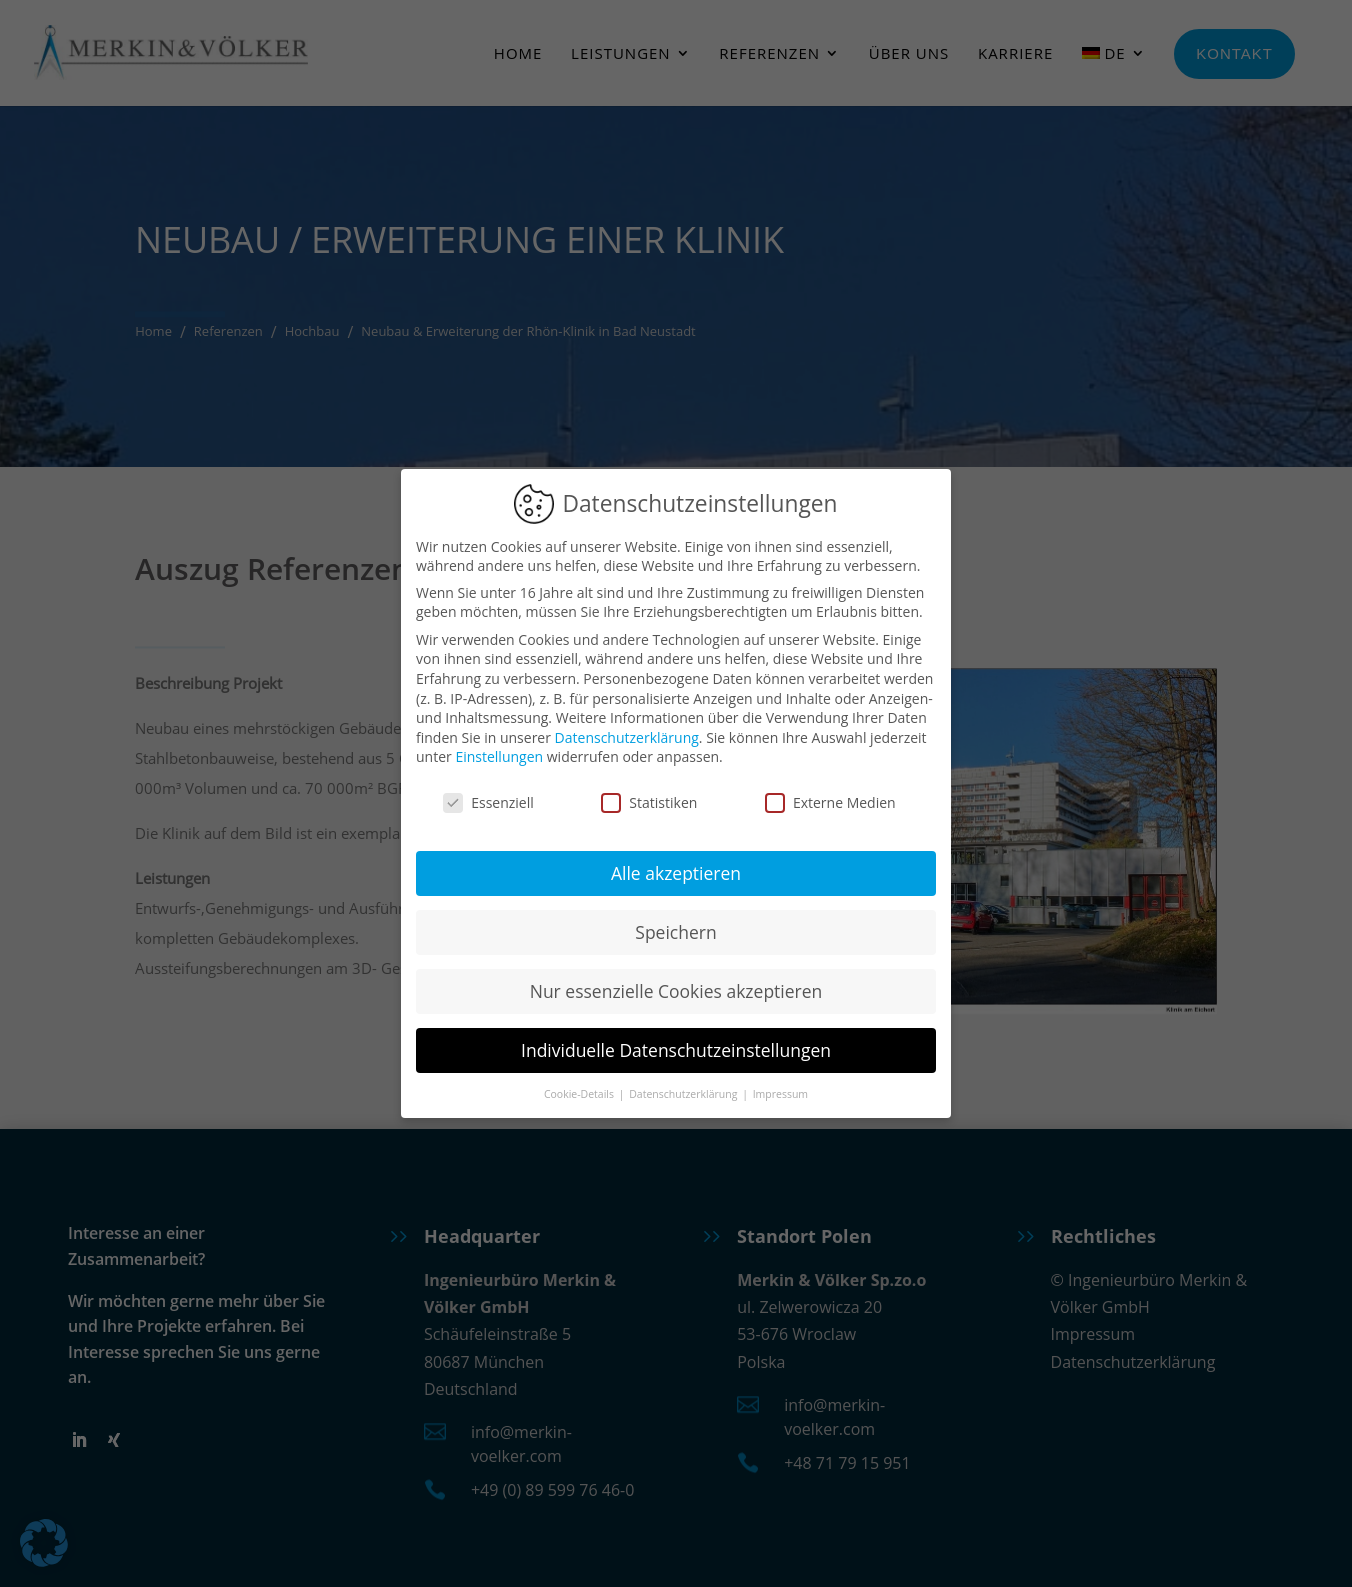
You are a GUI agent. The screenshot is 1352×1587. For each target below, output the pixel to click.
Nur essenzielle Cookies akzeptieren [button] (676, 988)
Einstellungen (499, 754)
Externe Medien (830, 800)
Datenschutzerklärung (627, 734)
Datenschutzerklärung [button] (684, 1091)
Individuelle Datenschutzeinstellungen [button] (676, 1047)
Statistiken (649, 800)
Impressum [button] (780, 1091)
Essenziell (488, 800)
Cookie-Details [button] (580, 1091)
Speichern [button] (675, 929)
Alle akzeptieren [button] (676, 870)
